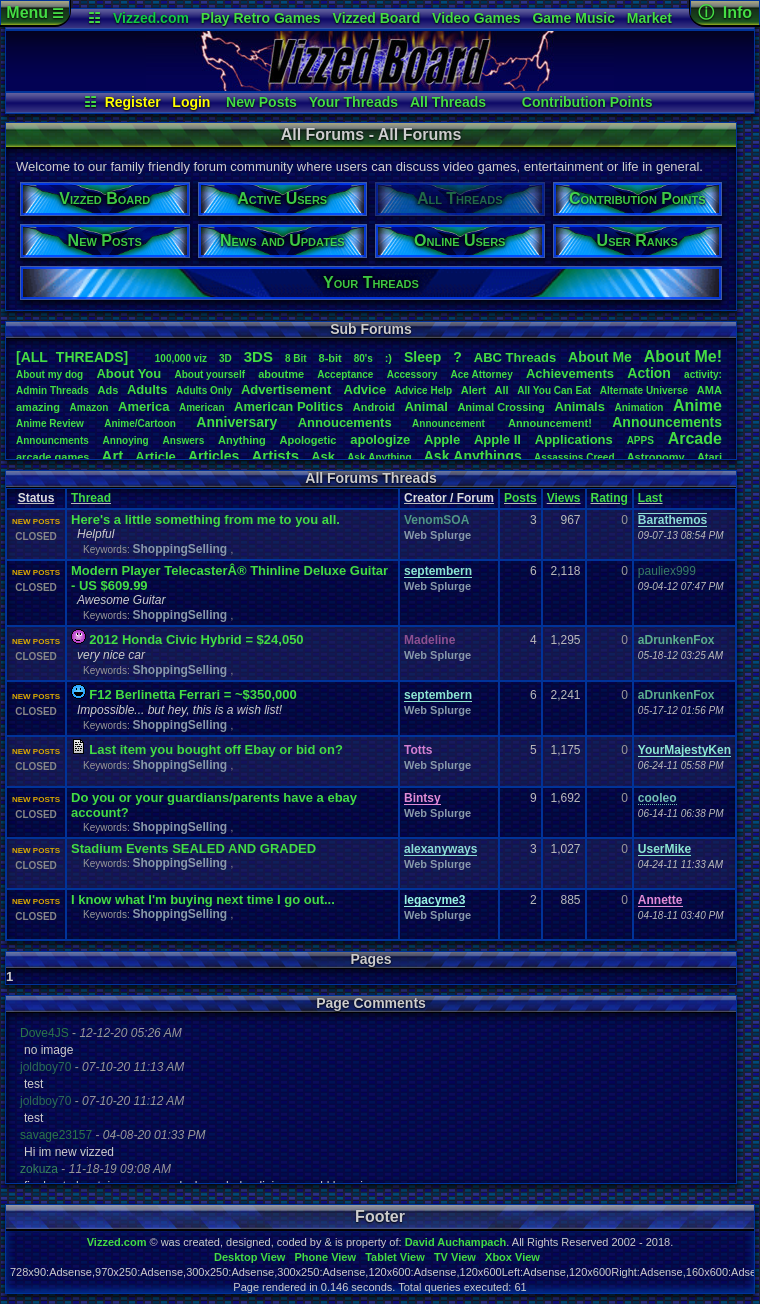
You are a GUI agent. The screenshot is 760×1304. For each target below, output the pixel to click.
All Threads (448, 102)
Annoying (126, 440)
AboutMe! (683, 356)
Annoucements (345, 422)
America (143, 406)
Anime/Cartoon (140, 423)
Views (564, 498)
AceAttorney (481, 374)
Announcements (667, 422)
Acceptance (345, 374)
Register (133, 102)
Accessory (412, 374)
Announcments (52, 440)
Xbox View (512, 1257)
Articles (213, 456)
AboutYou (128, 373)
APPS (640, 440)
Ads (107, 390)
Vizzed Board (377, 18)
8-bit (330, 358)
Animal (425, 406)
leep (422, 357)
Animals (579, 406)
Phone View (325, 1257)
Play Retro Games (261, 18)
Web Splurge (437, 535)
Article (155, 456)
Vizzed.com (151, 18)
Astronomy (656, 457)
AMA (709, 390)
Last (650, 498)
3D (225, 358)
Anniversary (236, 422)
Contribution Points (587, 102)
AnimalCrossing (500, 407)
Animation (639, 407)
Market (649, 18)
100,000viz (181, 358)
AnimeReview (50, 423)
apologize (380, 439)
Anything (242, 440)
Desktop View (249, 1257)
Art (113, 455)
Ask (323, 456)
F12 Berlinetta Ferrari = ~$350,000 (192, 694)
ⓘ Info (725, 12)
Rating (609, 498)
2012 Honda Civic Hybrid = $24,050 (196, 639)
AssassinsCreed (574, 457)
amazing (38, 407)
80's (363, 358)
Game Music (573, 18)
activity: (703, 374)
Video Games (476, 18)
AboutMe (600, 357)
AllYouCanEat (554, 390)
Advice (365, 389)
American (202, 407)
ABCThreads (515, 357)
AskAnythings (473, 456)
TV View (455, 1257)
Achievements (570, 373)
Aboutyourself (209, 374)
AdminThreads (52, 390)
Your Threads (353, 102)
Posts (520, 498)
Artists (275, 455)
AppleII (497, 439)
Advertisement (288, 389)
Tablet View (395, 1257)
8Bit (296, 358)
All (502, 390)
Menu (34, 12)
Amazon (89, 407)
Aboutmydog (49, 374)
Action (649, 373)
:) (388, 358)
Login (191, 102)
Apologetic (308, 440)
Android (374, 407)
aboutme (281, 374)
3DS (258, 356)
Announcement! (550, 423)
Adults (147, 389)
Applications (574, 439)
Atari (709, 457)
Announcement (450, 423)
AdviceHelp (423, 390)
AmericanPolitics (288, 406)
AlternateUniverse (644, 390)
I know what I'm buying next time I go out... (203, 899)
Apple (442, 439)
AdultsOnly (204, 390)
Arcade (695, 438)
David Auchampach (456, 1242)
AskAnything (379, 457)
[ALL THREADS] (72, 357)
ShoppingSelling (181, 549)
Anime (697, 405)
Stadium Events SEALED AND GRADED (193, 848)
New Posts (261, 102)
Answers (184, 440)
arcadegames (52, 457)
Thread (91, 498)
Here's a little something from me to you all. (205, 519)
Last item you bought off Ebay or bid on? (216, 749)
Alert (473, 390)
